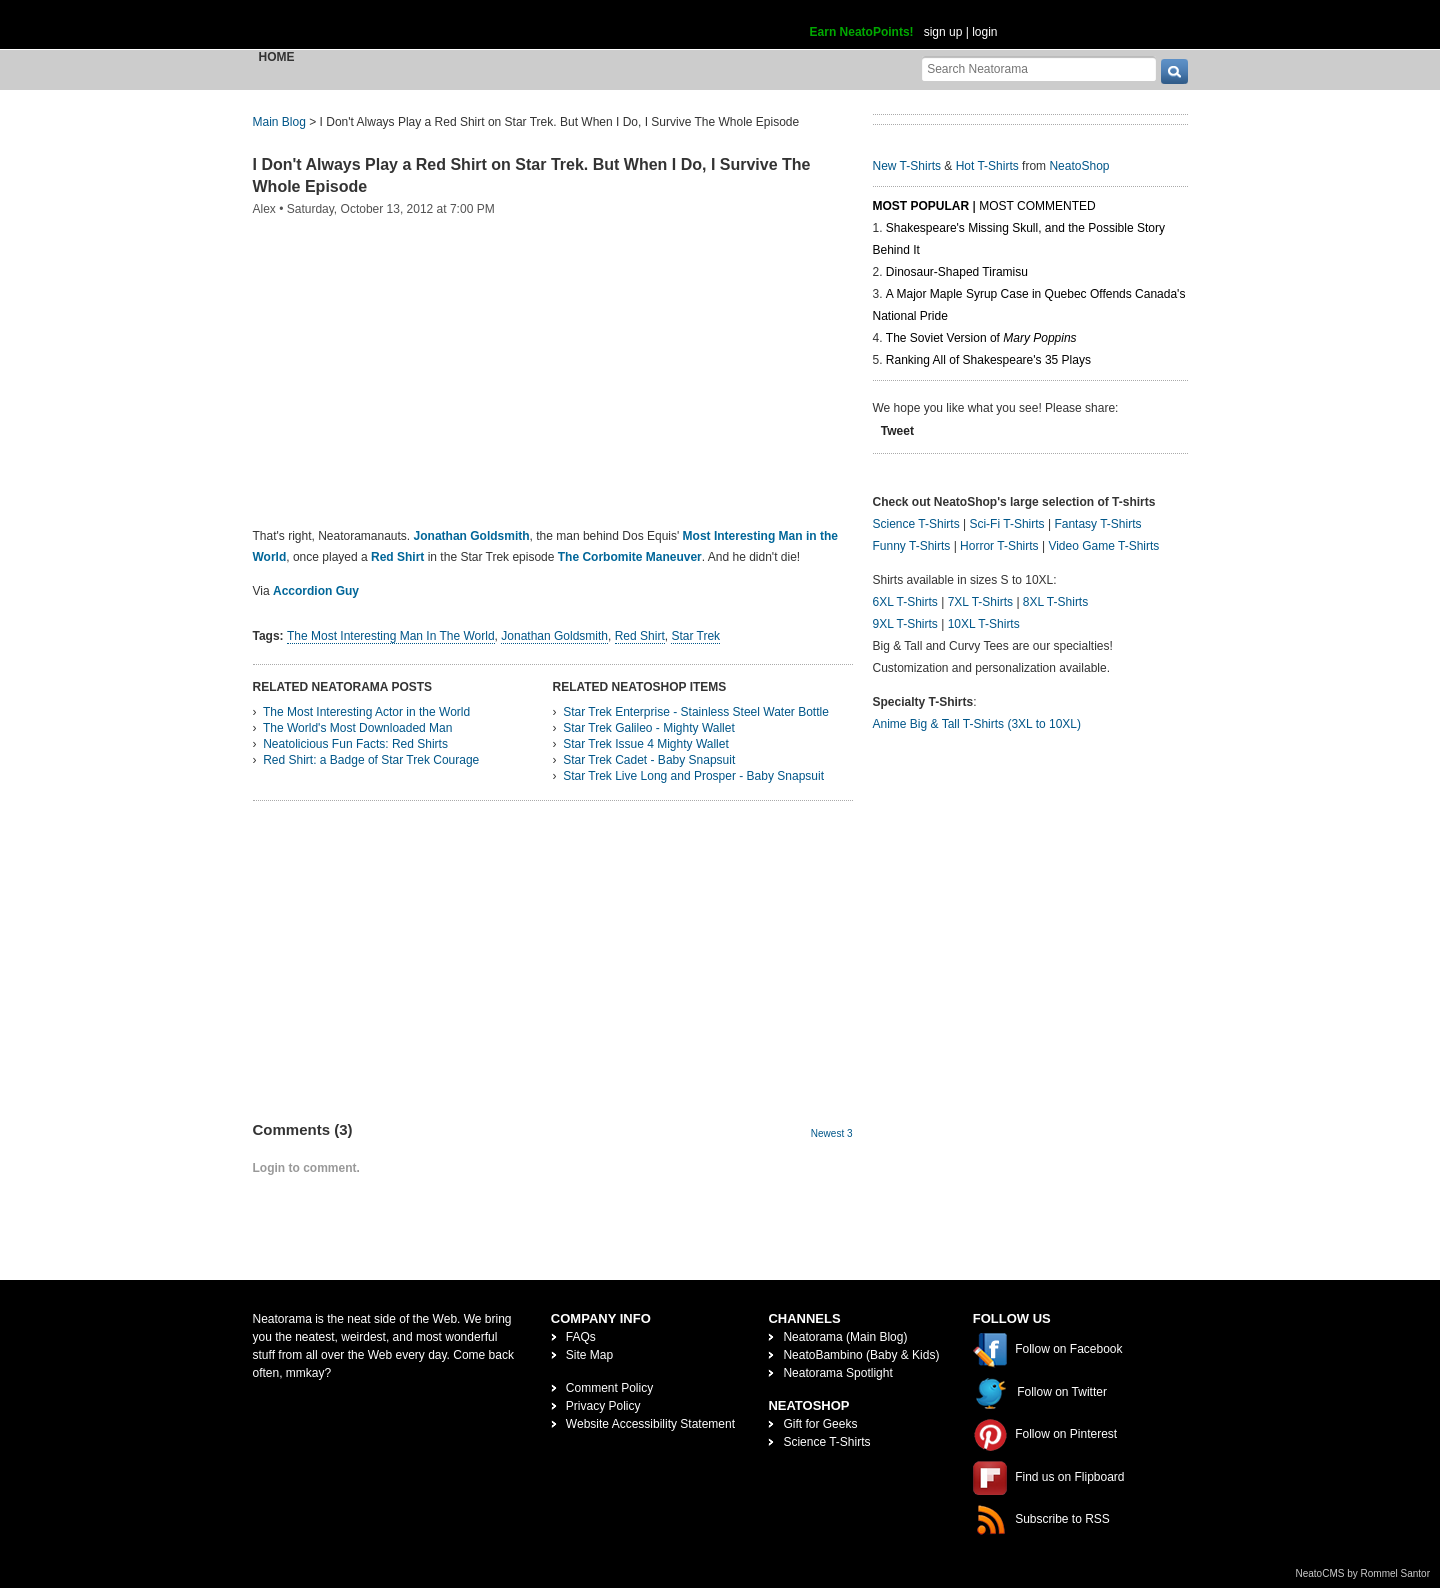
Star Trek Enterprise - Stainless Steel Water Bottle (696, 712)
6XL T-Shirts (905, 602)
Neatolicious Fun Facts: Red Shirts (355, 744)
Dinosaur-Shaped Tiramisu (957, 272)
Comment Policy (609, 1388)
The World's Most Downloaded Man (358, 728)
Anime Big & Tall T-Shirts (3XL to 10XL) (977, 724)
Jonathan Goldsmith (472, 536)
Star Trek (695, 636)
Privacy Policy (603, 1406)
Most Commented (1037, 206)
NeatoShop (1079, 166)
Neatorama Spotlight (837, 1373)
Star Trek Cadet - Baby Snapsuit (649, 760)
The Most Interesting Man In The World (391, 636)
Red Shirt (397, 557)
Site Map (589, 1355)
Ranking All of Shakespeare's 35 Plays (988, 360)
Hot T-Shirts (987, 166)
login (984, 32)
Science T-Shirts (916, 524)
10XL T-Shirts (984, 624)
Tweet (897, 431)
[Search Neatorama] (1039, 68)
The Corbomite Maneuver (630, 557)
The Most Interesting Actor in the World (366, 712)
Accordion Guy (316, 591)
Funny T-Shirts (912, 546)
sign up (943, 32)
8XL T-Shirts (1055, 602)
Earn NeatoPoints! (862, 32)
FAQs (581, 1337)
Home (277, 57)
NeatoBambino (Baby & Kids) (861, 1355)
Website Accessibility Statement (650, 1424)
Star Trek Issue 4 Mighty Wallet (646, 744)
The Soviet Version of (981, 338)
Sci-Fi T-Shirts (1006, 524)
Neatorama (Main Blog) (845, 1337)
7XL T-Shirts (980, 602)
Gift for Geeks (820, 1424)
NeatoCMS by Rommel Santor (1363, 1573)
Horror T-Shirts (999, 546)
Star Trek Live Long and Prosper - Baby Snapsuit (693, 776)
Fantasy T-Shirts (1097, 524)
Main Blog (279, 122)
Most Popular (921, 206)
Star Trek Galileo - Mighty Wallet (649, 728)
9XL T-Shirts (905, 624)
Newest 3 (832, 1133)
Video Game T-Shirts (1103, 546)
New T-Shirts (907, 166)
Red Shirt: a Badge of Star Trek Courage (371, 760)
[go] (1174, 71)
